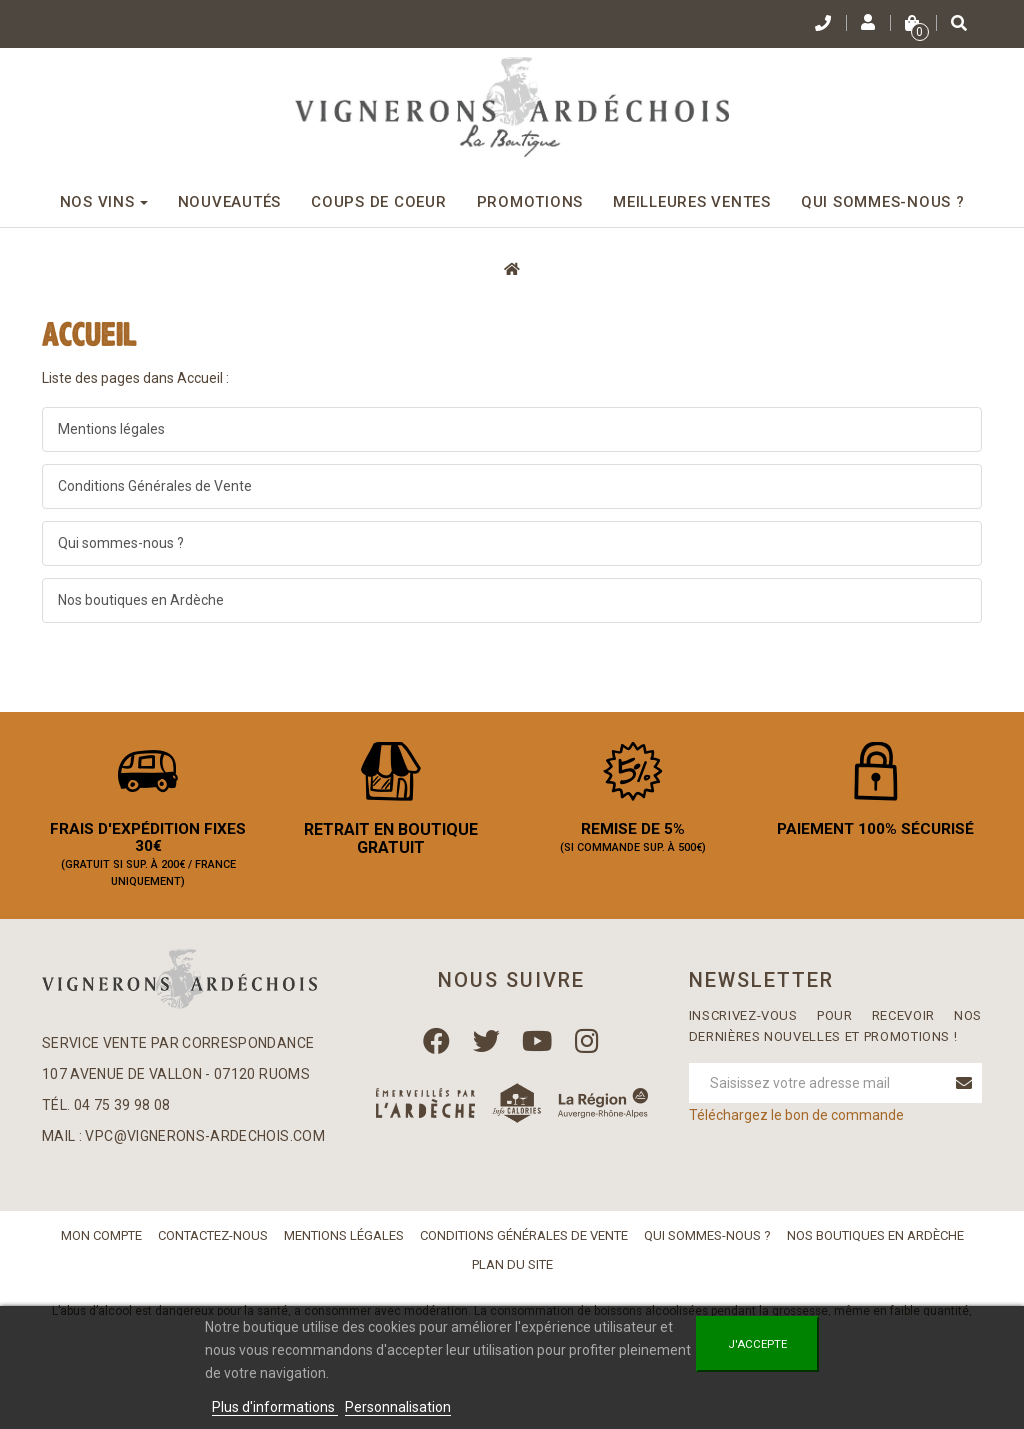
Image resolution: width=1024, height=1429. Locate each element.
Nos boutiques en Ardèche (141, 600)
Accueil (89, 335)
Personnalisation (398, 1407)
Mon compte (101, 1243)
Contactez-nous (213, 1243)
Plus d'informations (275, 1407)
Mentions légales (111, 429)
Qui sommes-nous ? (121, 543)
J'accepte (757, 1344)
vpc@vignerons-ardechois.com (204, 1143)
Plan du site (512, 1271)
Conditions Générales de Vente (155, 486)
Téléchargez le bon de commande (796, 1123)
